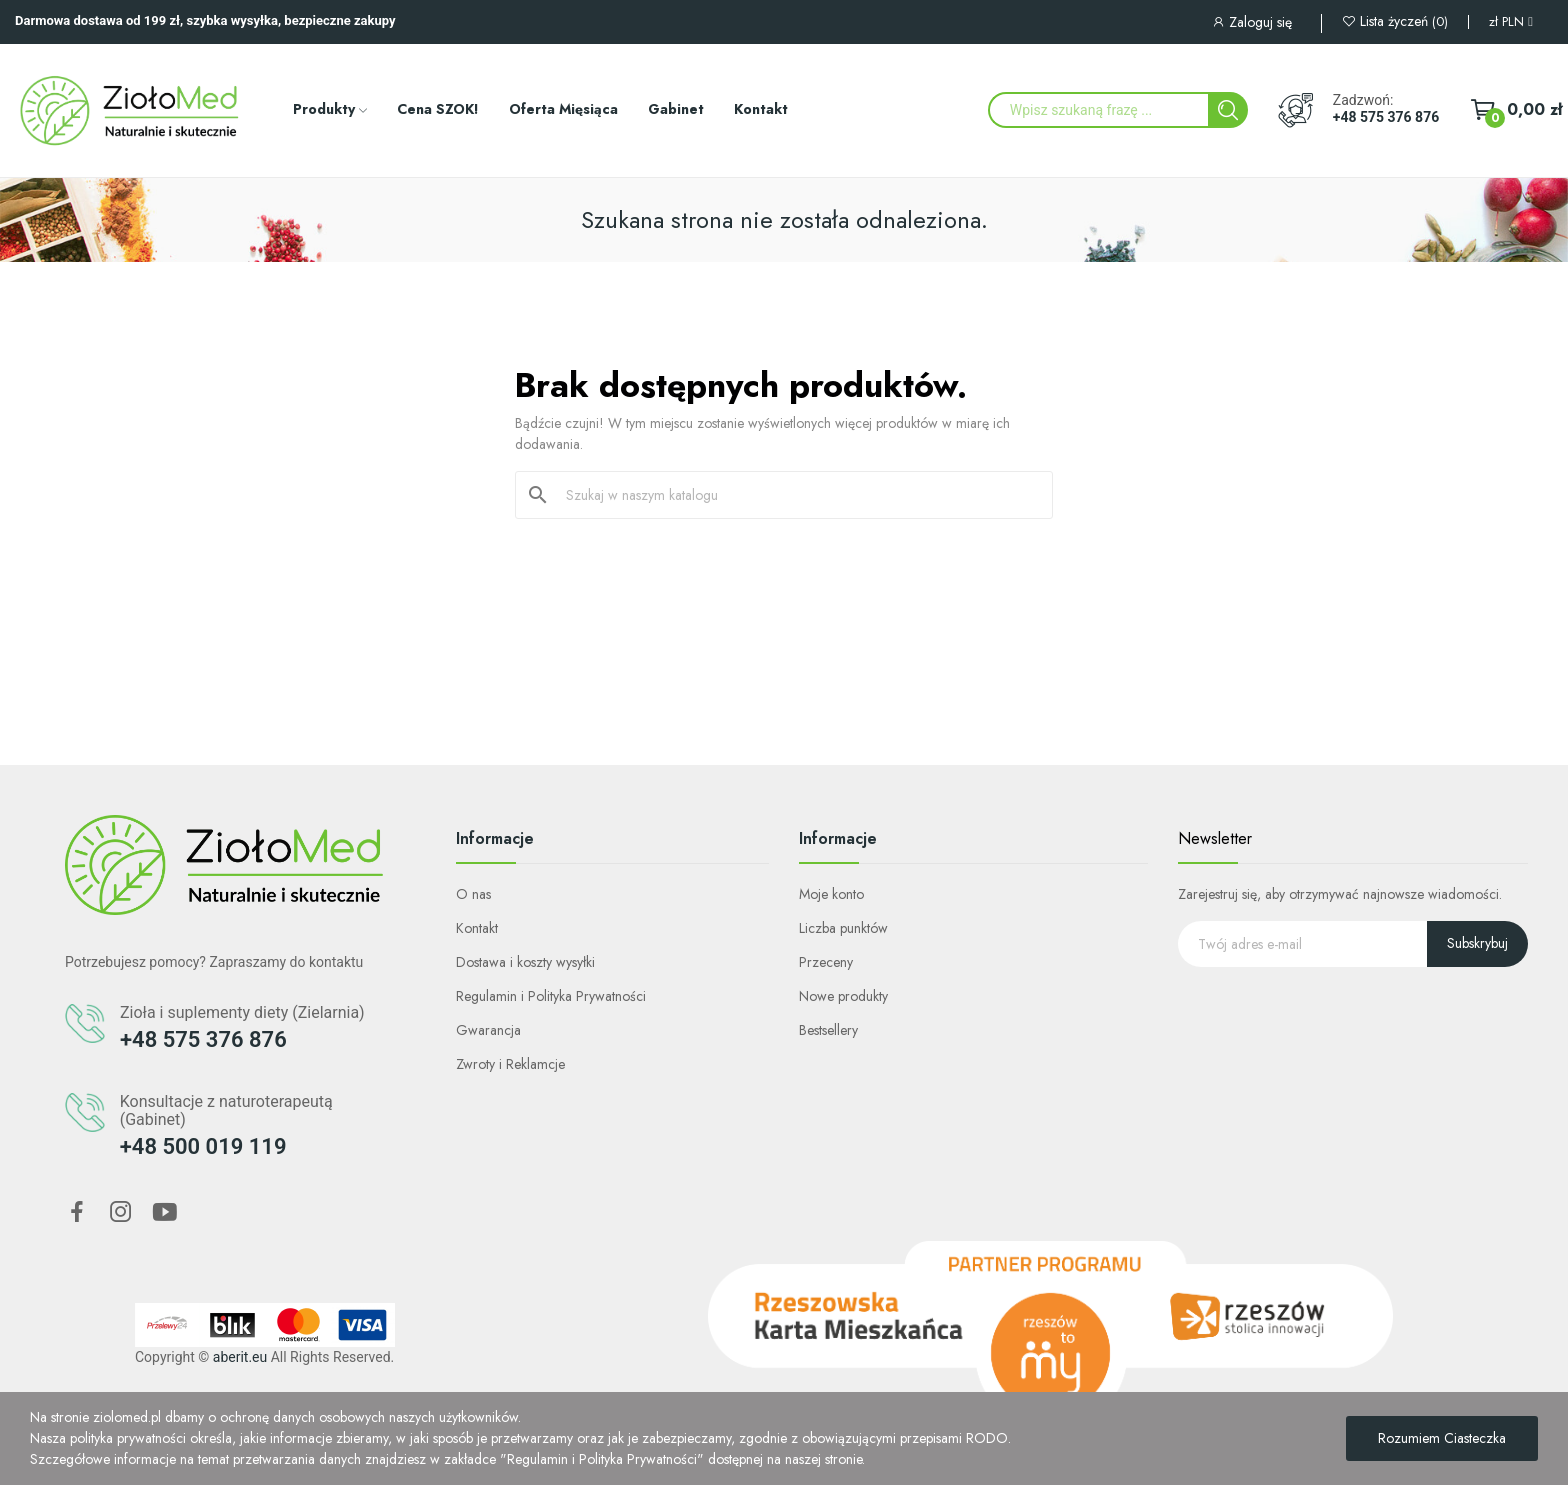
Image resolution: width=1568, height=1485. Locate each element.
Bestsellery (828, 1030)
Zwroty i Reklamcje (510, 1064)
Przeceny (826, 962)
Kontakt (477, 928)
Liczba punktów (843, 928)
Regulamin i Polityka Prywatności (551, 996)
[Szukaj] (796, 495)
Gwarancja (488, 1030)
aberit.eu (240, 1357)
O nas (473, 894)
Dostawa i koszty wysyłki (525, 962)
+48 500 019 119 (203, 1146)
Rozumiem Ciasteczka (1442, 1438)
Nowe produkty (843, 996)
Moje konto (831, 894)
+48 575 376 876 (1386, 117)
